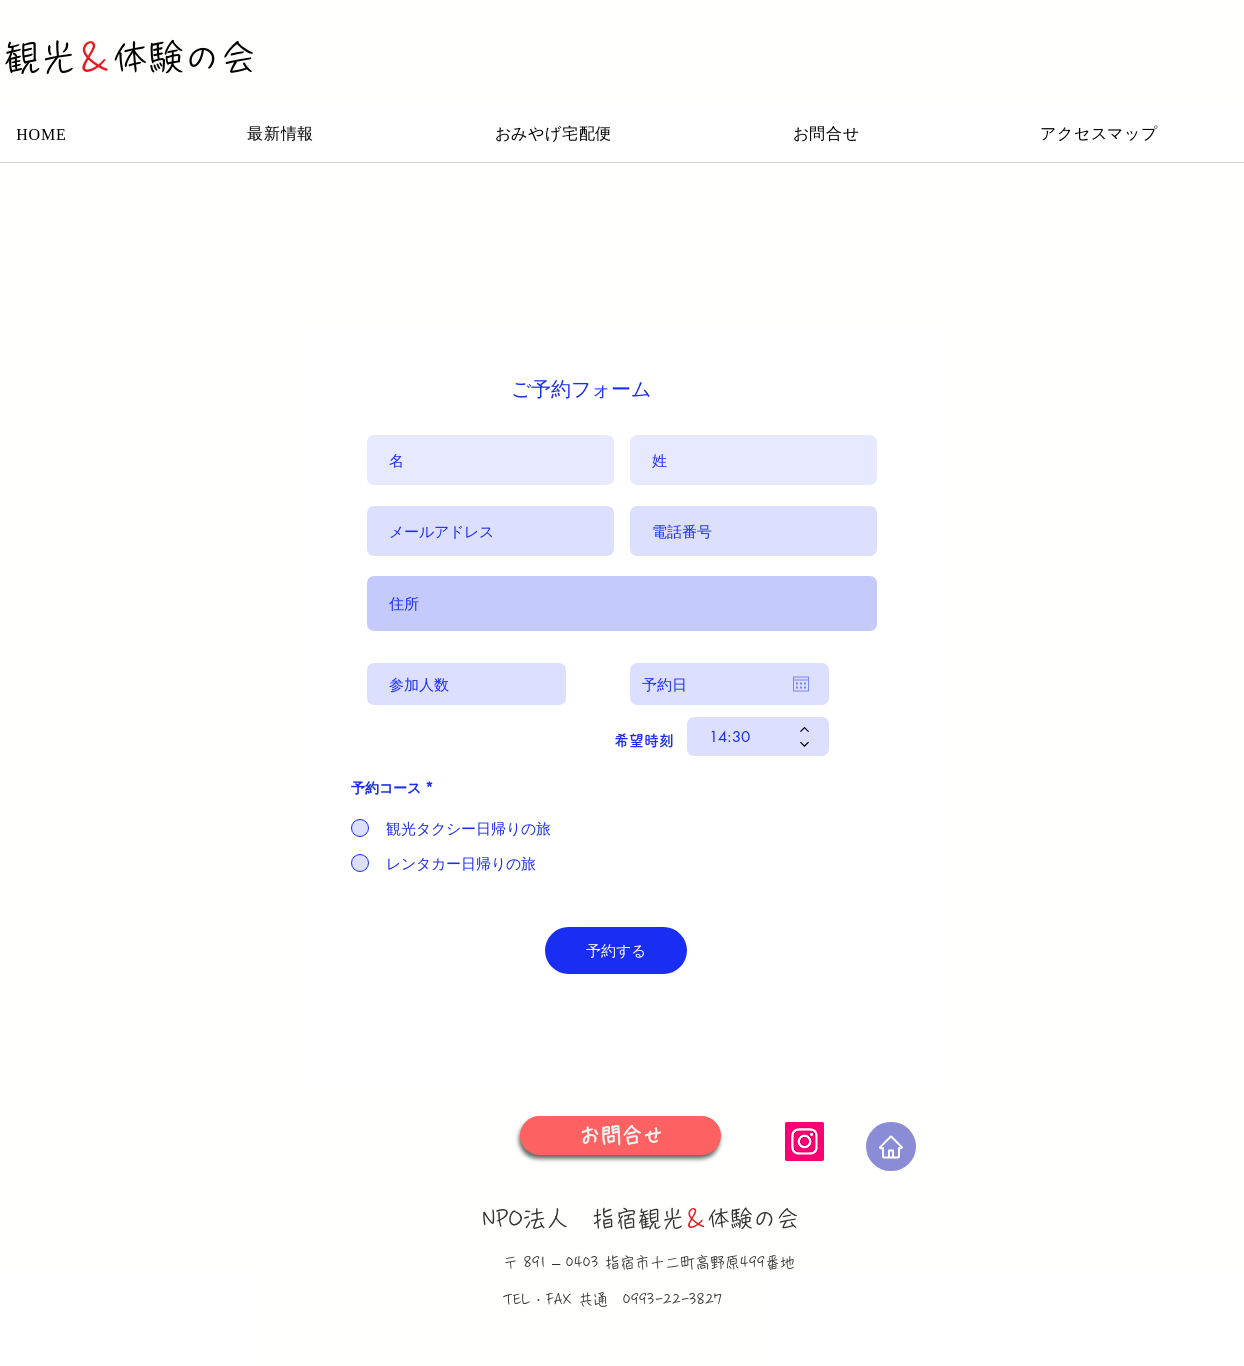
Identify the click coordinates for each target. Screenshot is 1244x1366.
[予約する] (616, 950)
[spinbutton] (743, 736)
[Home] (891, 1146)
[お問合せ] (620, 1135)
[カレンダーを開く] (801, 684)
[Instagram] (804, 1141)
